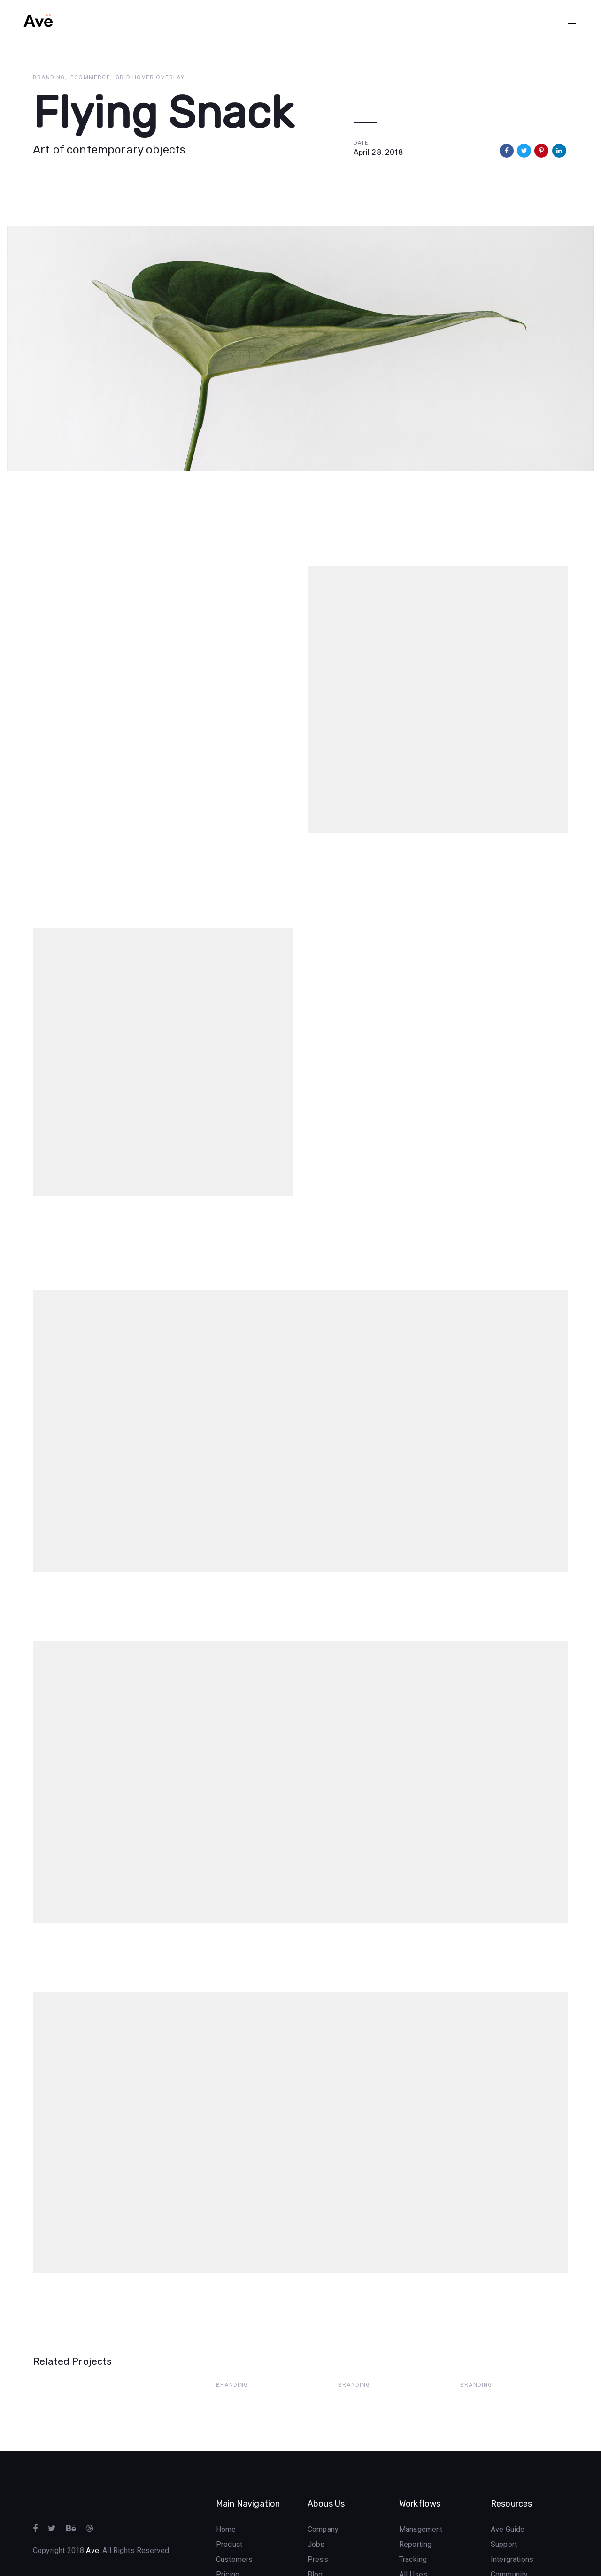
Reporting (415, 2508)
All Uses (413, 2538)
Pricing (227, 2538)
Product (229, 2508)
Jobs (316, 2508)
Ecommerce (90, 77)
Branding (49, 77)
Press (318, 2523)
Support (504, 2508)
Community (509, 2538)
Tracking (413, 2523)
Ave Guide (507, 2493)
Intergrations (512, 2523)
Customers (234, 2523)
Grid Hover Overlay (150, 77)
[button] (572, 21)
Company (323, 2493)
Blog (315, 2538)
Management (421, 2493)
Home (226, 2493)
